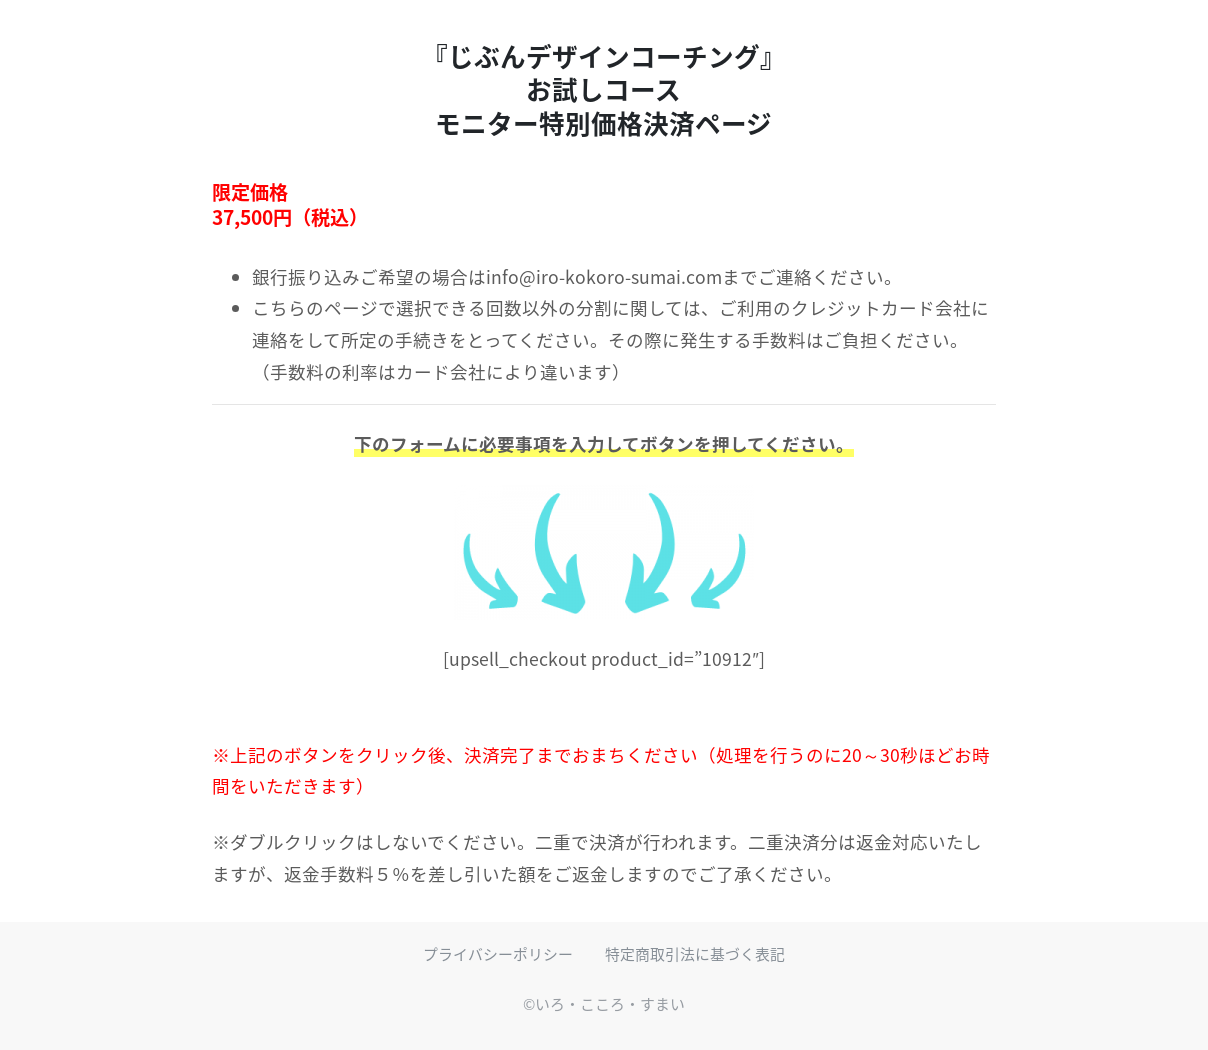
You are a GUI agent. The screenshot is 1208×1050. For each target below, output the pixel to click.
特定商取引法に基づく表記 (695, 954)
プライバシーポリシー (498, 954)
